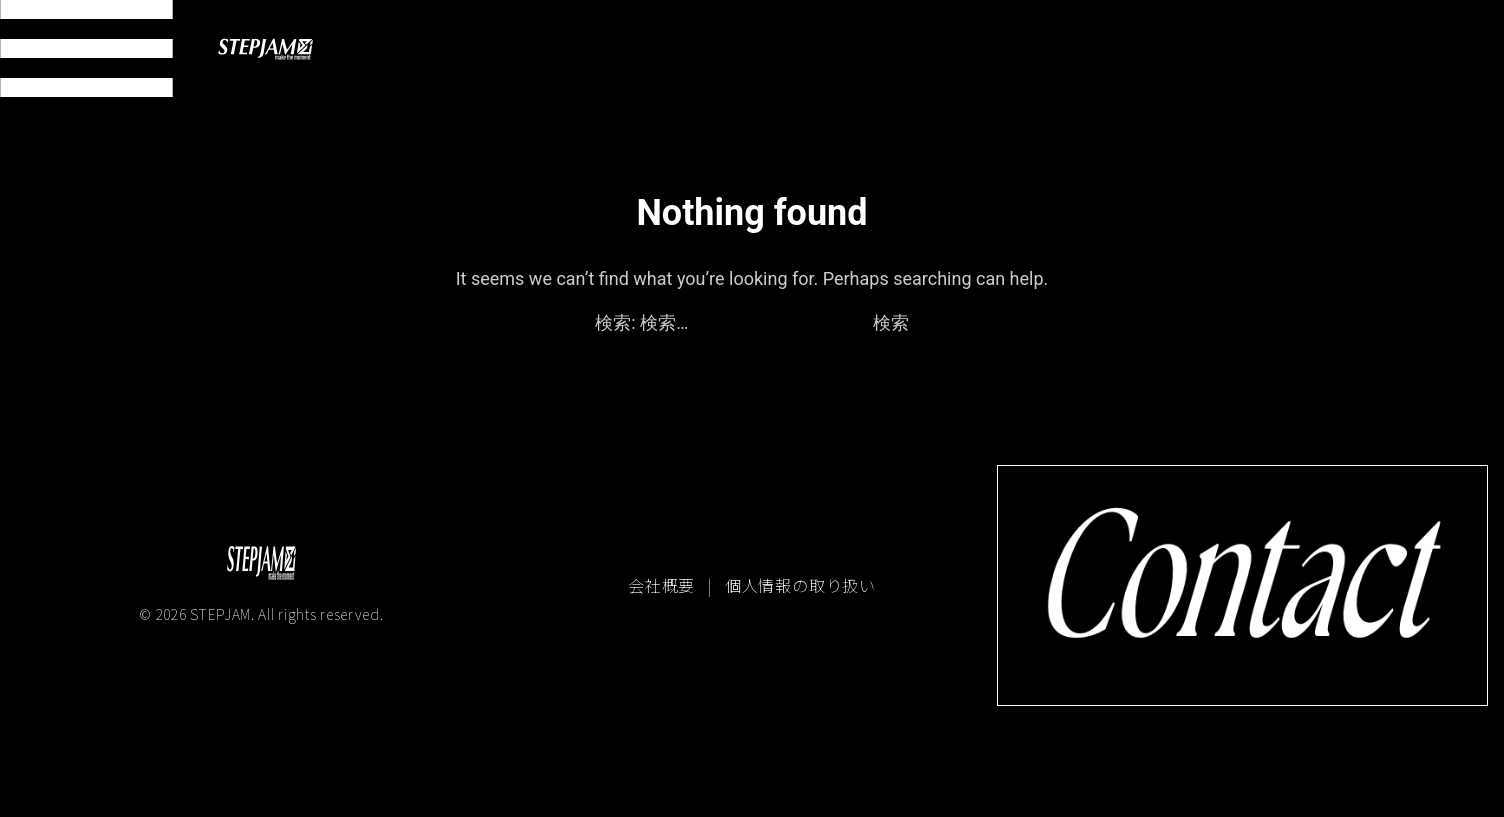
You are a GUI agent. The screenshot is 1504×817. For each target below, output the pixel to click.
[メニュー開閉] (86, 48)
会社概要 (664, 585)
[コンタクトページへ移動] (1242, 585)
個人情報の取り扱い (800, 585)
